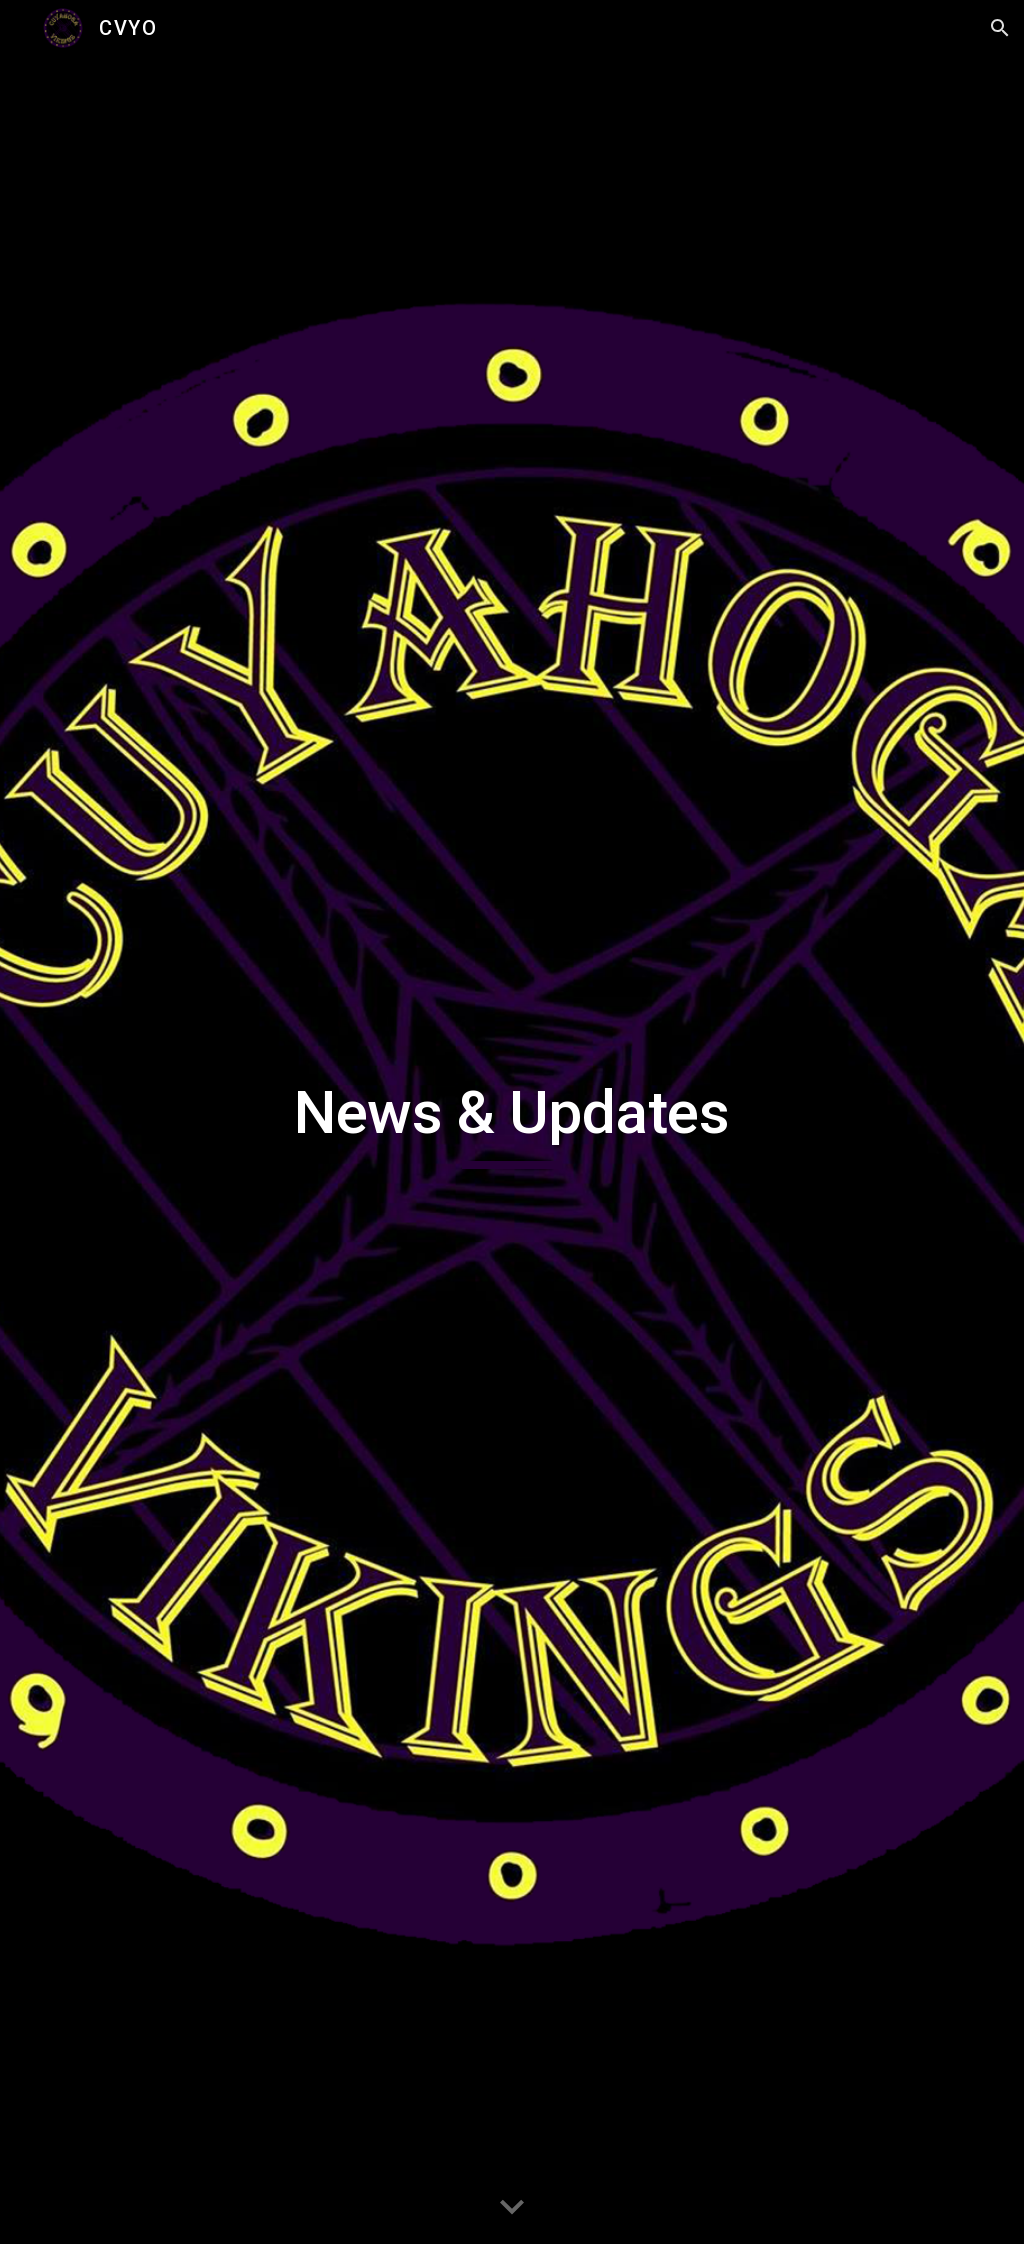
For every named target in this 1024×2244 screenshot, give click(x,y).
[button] (1000, 28)
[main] (511, 1122)
